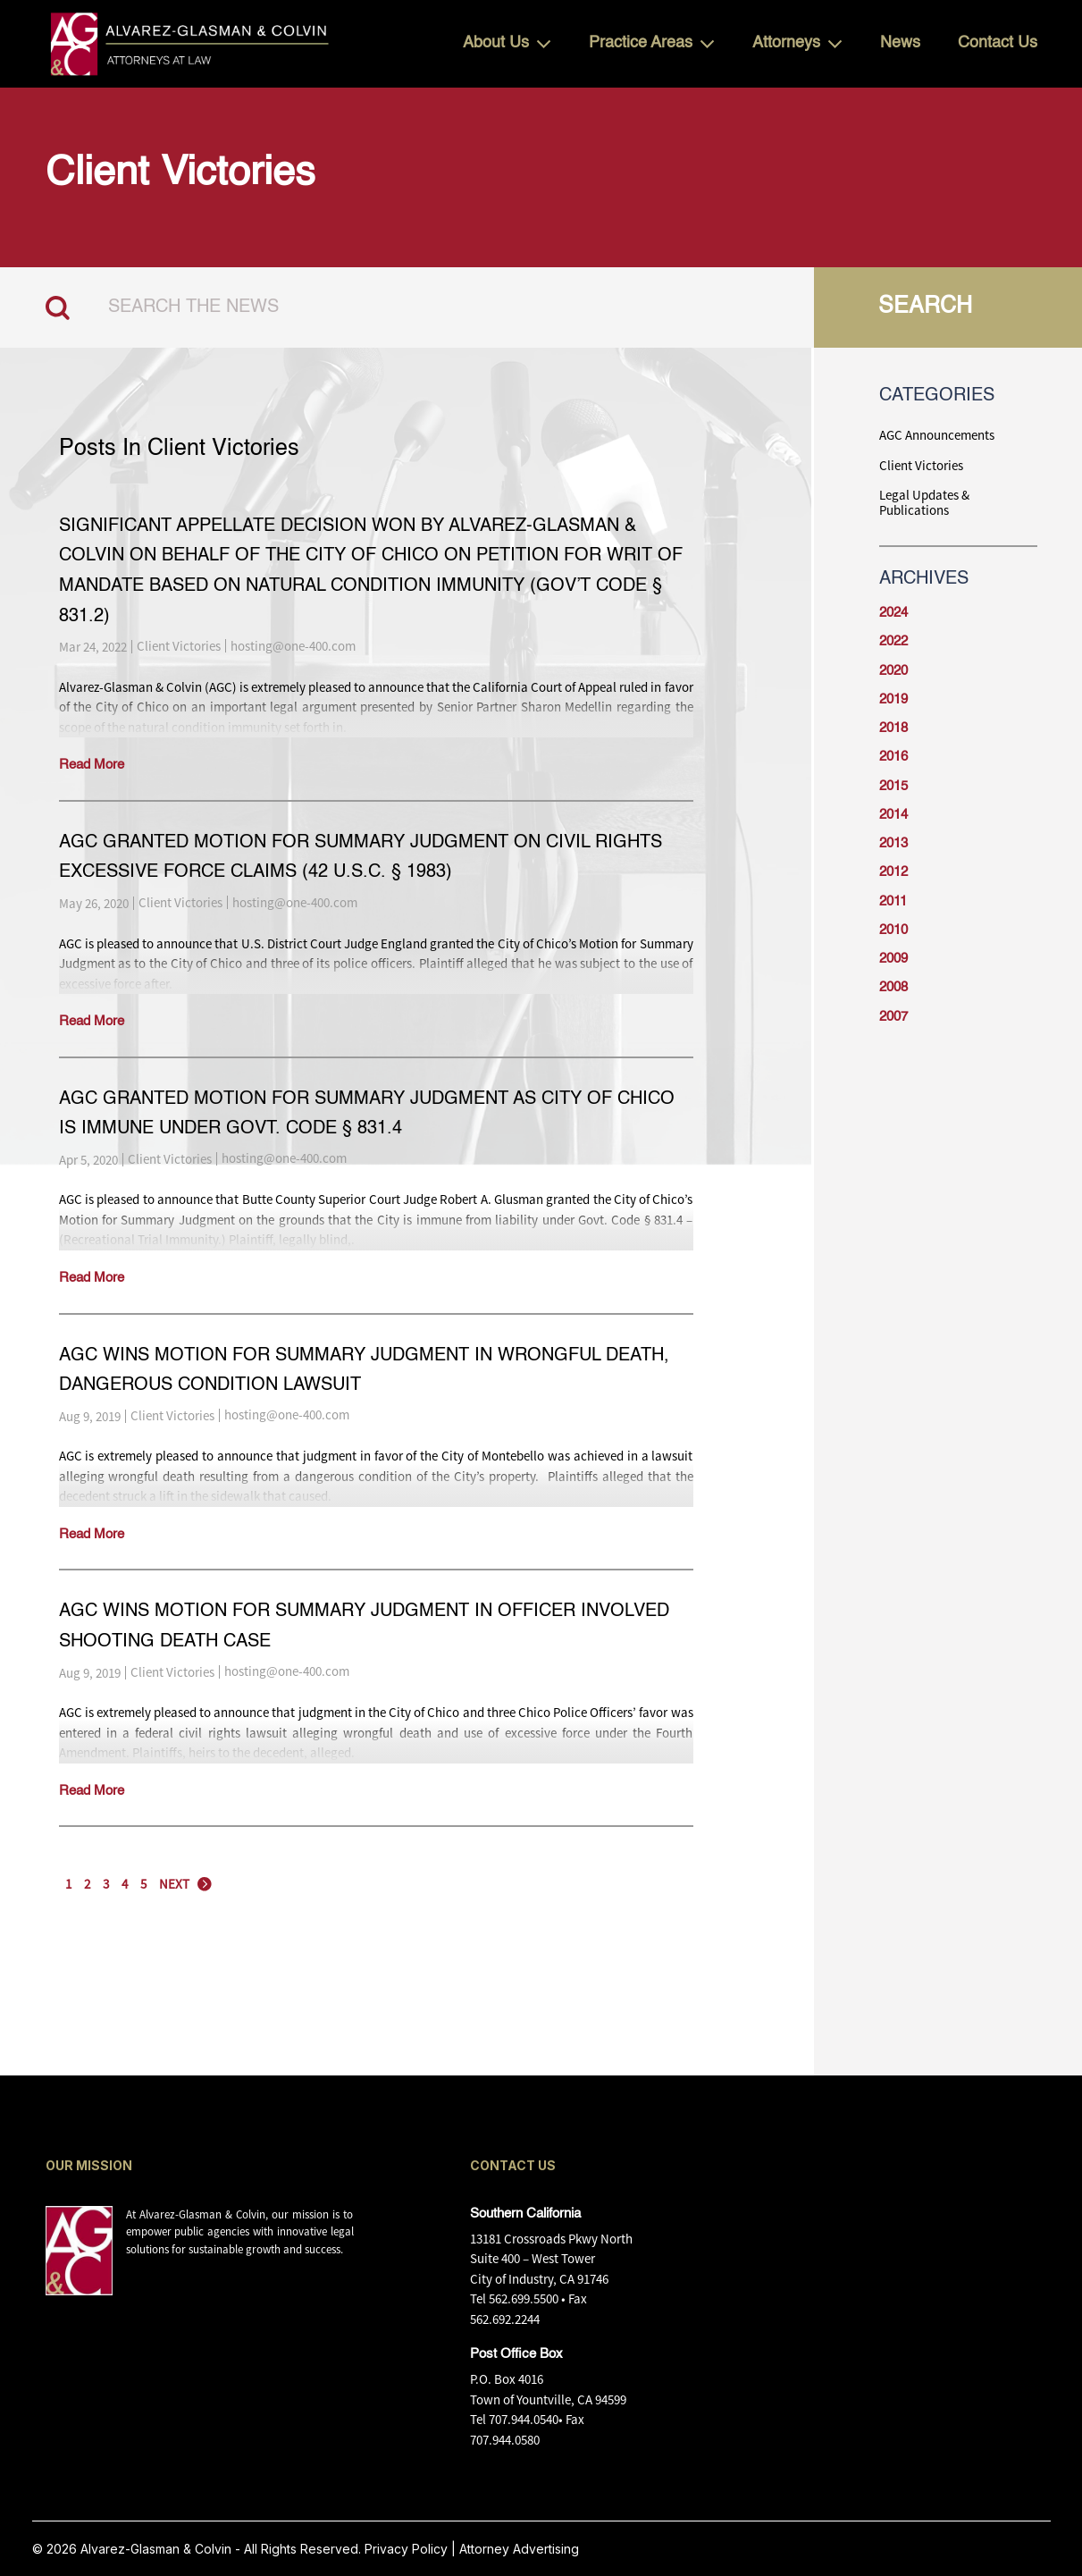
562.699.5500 (523, 2298)
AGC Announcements (936, 434)
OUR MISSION (89, 2165)
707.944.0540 (523, 2419)
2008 (893, 987)
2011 (893, 901)
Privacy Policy (406, 2548)
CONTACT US (513, 2165)
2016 (893, 756)
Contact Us (997, 43)
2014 (893, 814)
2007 (893, 1016)
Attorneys (786, 43)
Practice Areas (640, 43)
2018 (893, 728)
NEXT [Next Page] (174, 1883)
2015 (893, 786)
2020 (893, 671)
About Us (496, 43)
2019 (893, 699)
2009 (893, 958)
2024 (893, 612)
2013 (893, 843)
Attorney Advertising (519, 2548)
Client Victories (179, 645)
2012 (893, 872)
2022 (893, 641)
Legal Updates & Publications (924, 502)
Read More (91, 764)
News (900, 43)
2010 (893, 930)
